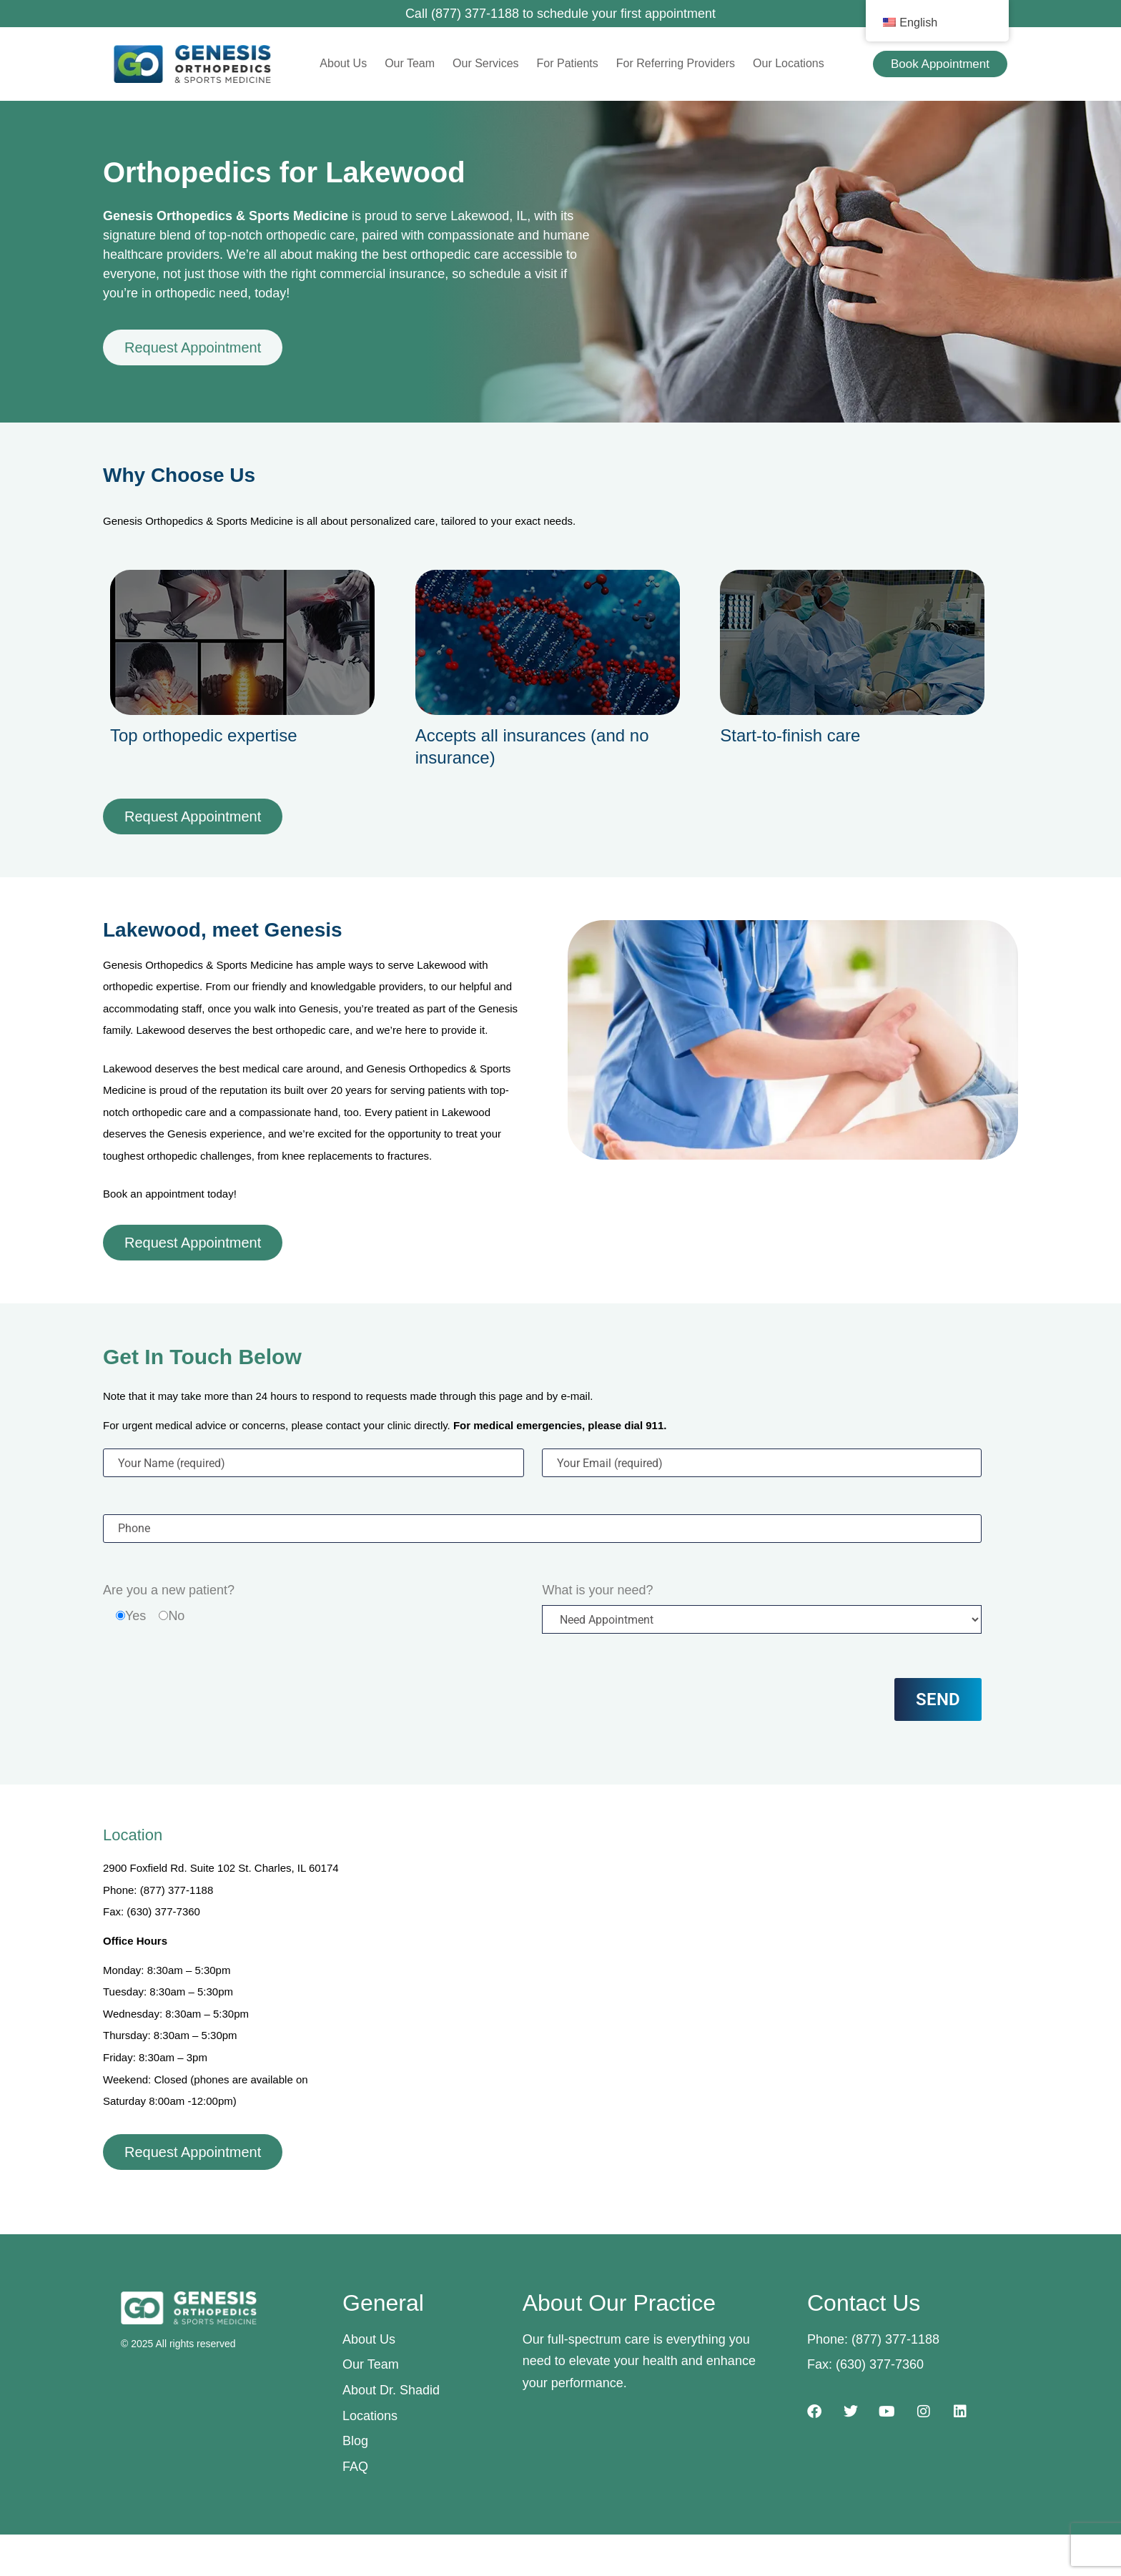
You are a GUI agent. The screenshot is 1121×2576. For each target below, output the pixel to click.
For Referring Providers (675, 63)
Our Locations (788, 63)
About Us (343, 63)
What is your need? (597, 1590)
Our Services (485, 63)
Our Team (410, 63)
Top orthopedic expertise (203, 735)
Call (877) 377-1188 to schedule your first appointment (560, 13)
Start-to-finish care (790, 735)
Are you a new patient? (168, 1590)
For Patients (567, 63)
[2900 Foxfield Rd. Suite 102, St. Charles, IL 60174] (687, 1965)
